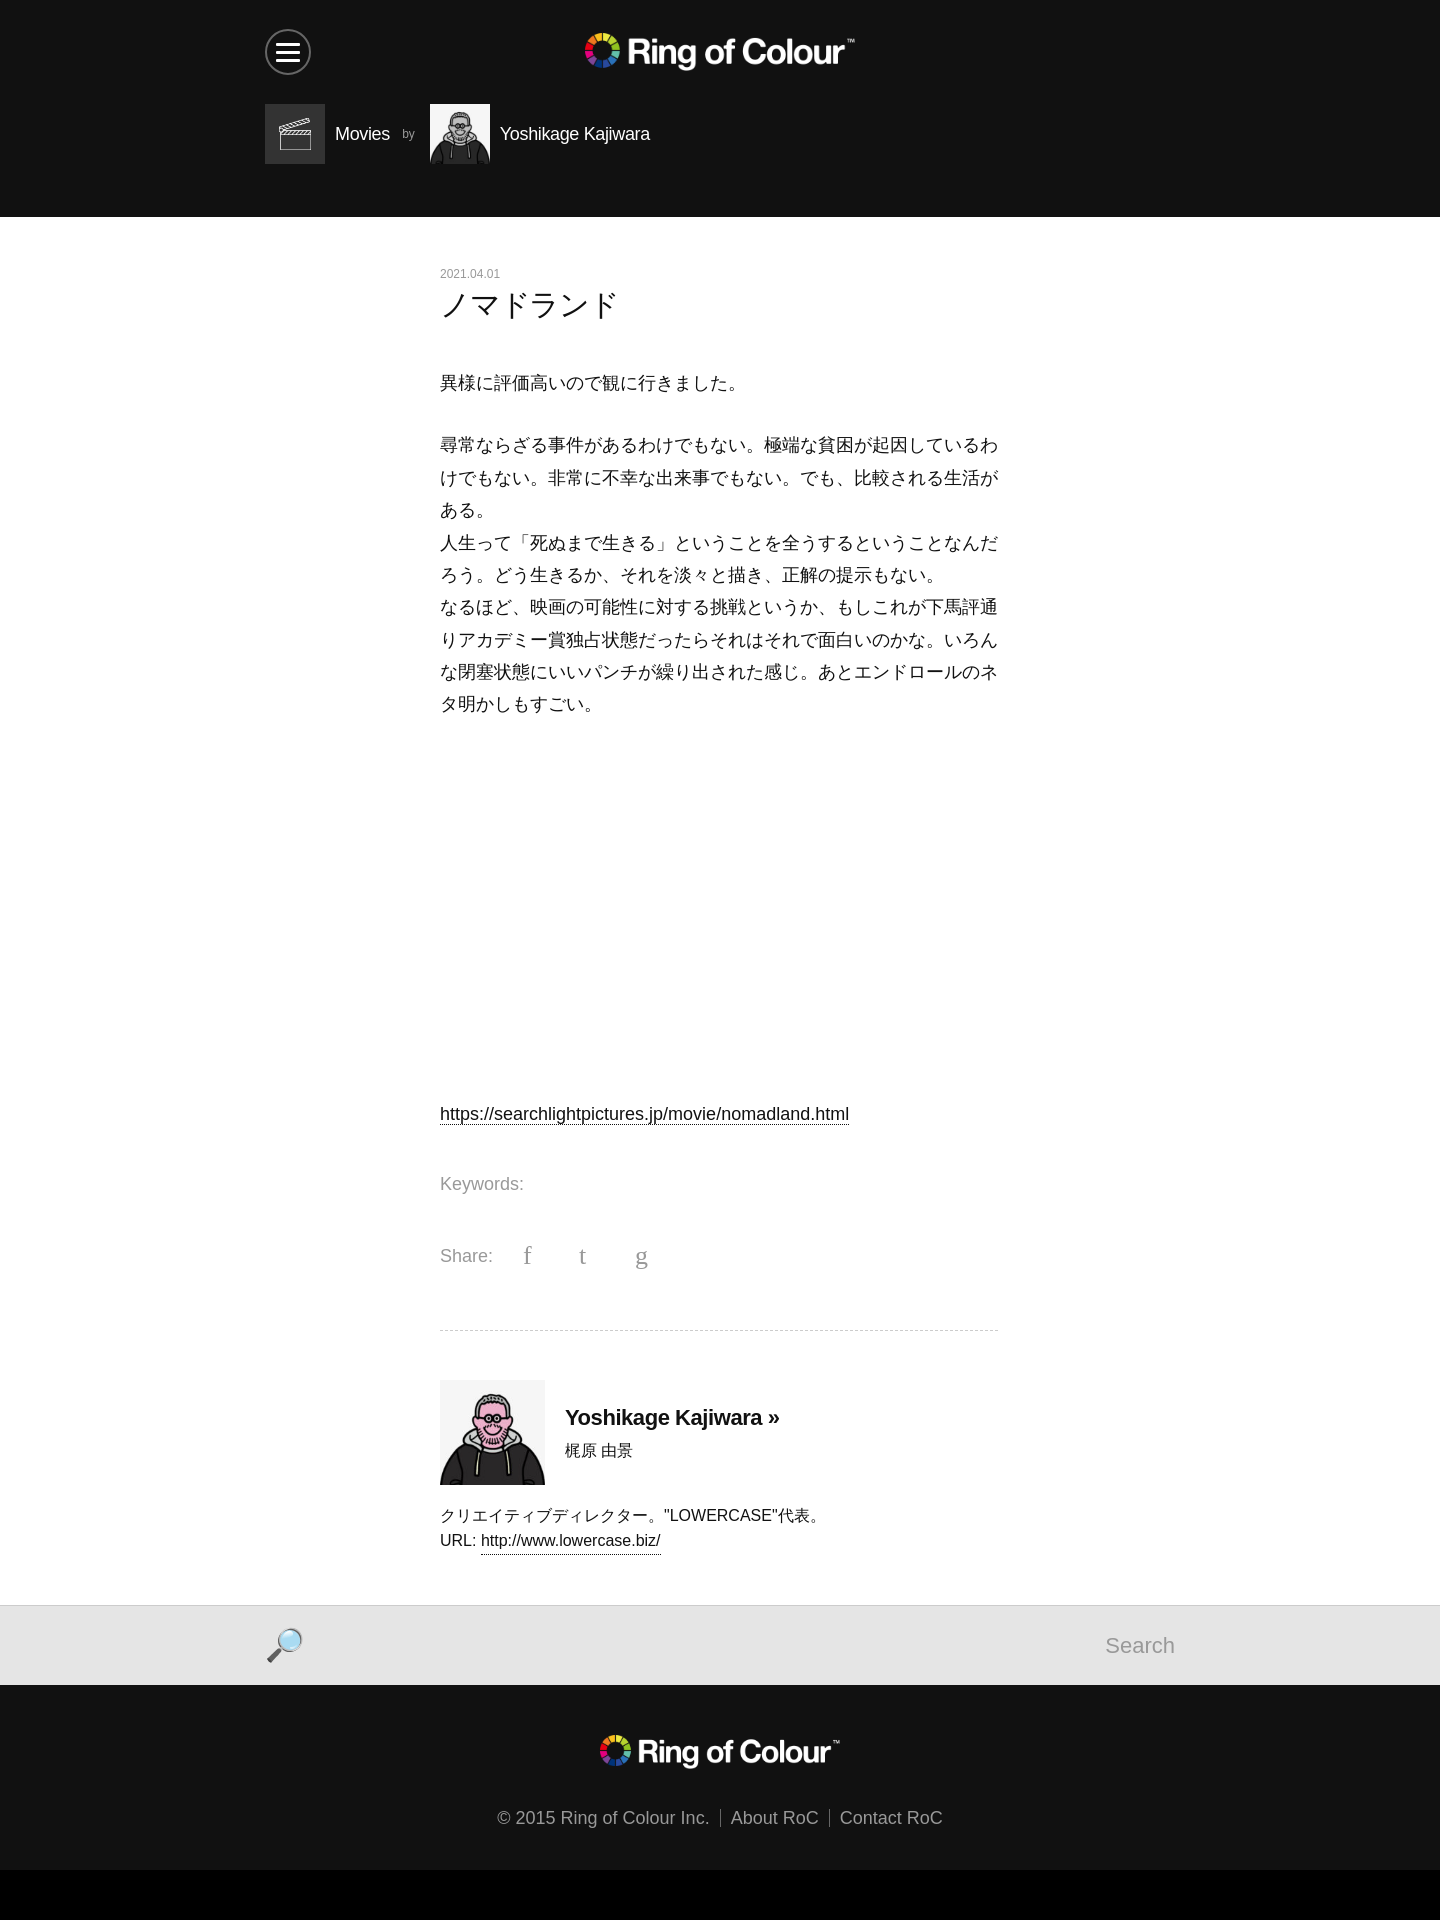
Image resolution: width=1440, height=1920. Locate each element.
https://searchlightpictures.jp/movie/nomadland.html (644, 1114)
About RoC (775, 1818)
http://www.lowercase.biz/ (571, 1540)
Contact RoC (891, 1818)
